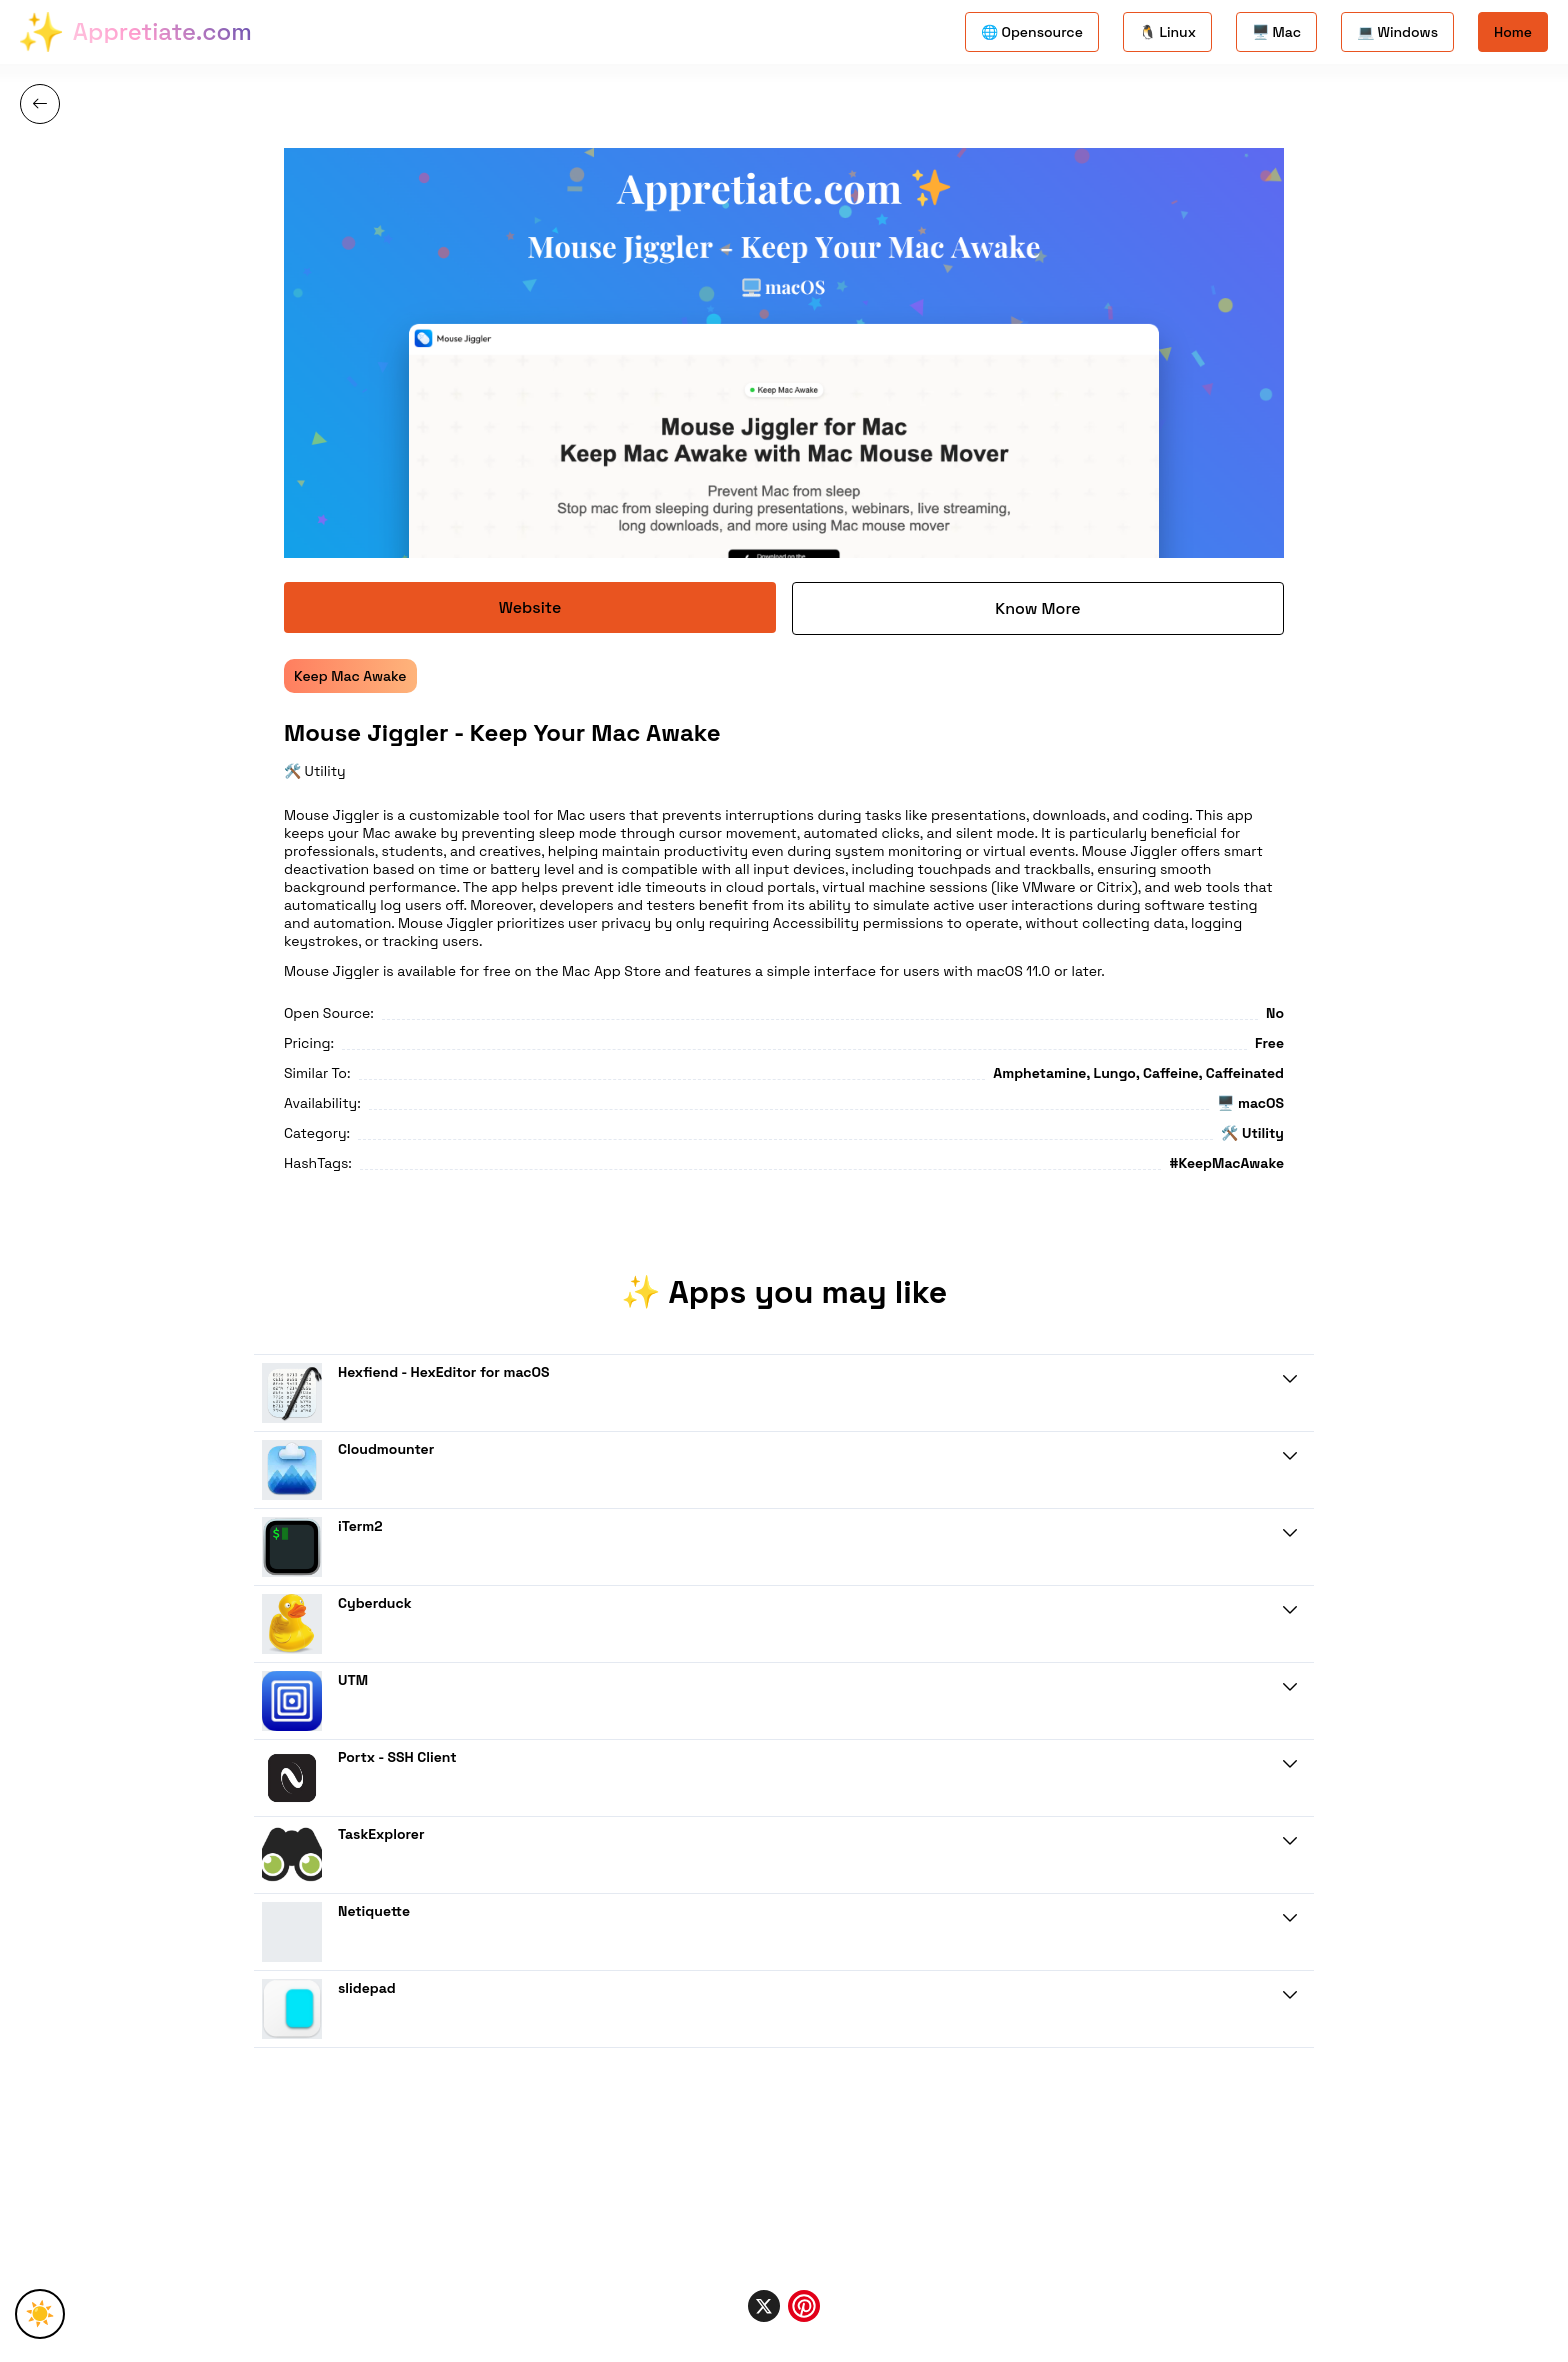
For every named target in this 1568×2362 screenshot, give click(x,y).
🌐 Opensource (1032, 32)
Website (530, 607)
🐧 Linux (1167, 32)
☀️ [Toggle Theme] (40, 2313)
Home (1513, 32)
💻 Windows (1397, 32)
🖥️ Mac (1276, 32)
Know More (1037, 608)
